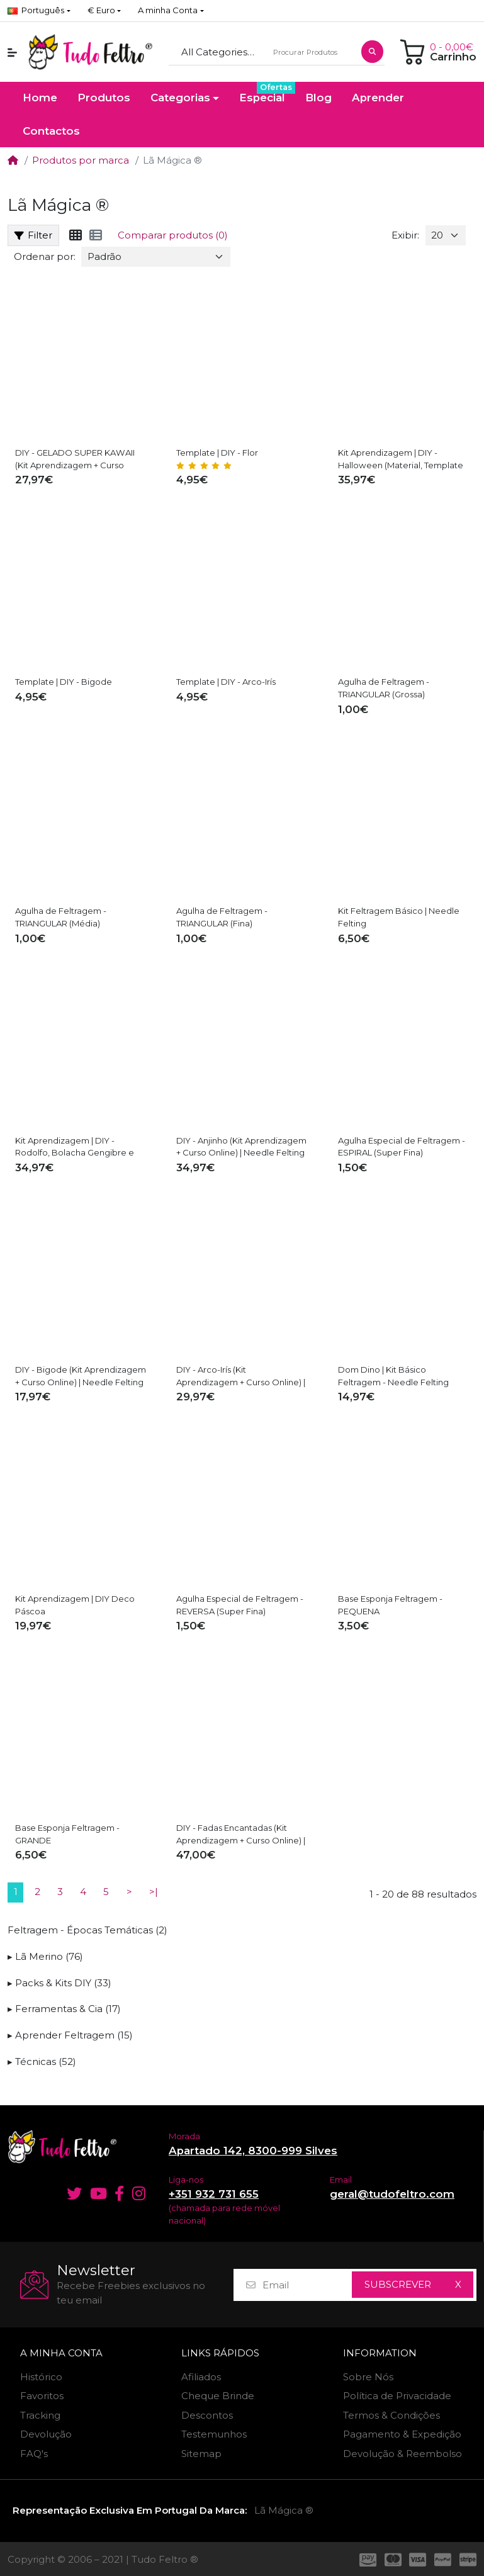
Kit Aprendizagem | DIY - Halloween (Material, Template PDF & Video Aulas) (400, 459)
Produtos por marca (80, 160)
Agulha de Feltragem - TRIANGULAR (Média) (60, 917)
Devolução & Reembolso (402, 2454)
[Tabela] (75, 235)
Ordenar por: (45, 256)
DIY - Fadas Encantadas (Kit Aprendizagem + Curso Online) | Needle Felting (240, 1835)
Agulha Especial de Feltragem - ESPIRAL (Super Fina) (401, 1146)
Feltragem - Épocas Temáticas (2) (87, 1930)
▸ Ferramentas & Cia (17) (64, 2009)
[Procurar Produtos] (311, 52)
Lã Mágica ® (283, 2510)
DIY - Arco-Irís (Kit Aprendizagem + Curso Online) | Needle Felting (240, 1376)
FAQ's (34, 2454)
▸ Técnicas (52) (42, 2061)
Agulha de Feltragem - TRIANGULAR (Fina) (221, 917)
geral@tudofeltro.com (392, 2194)
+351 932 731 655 (214, 2194)
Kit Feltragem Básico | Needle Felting (398, 917)
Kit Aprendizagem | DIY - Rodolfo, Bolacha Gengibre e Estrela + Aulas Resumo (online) (77, 1147)
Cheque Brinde (217, 2396)
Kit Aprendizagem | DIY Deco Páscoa (75, 1605)
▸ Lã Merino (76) (45, 1956)
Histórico (41, 2377)
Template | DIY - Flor (217, 452)
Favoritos (42, 2396)
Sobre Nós (368, 2377)
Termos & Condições (391, 2415)
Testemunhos (214, 2434)
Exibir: (405, 235)
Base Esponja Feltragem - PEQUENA (390, 1605)
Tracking (40, 2415)
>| (153, 1892)
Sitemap (201, 2454)
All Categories (214, 52)
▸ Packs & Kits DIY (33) (59, 1983)
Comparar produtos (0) (173, 235)
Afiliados (201, 2377)
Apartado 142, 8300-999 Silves (253, 2150)
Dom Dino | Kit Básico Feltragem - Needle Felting (393, 1375)
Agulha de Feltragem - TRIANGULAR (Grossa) (383, 688)
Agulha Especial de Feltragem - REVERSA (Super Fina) (239, 1605)
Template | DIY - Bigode (63, 682)
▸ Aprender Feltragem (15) (70, 2035)
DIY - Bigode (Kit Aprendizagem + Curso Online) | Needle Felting (80, 1375)
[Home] (13, 160)
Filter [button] (33, 235)
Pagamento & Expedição (402, 2434)
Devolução (46, 2434)
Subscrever (397, 2284)
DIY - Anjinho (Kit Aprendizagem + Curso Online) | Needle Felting (241, 1146)
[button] (104, 11)
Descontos (207, 2415)
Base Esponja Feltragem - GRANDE (67, 1834)
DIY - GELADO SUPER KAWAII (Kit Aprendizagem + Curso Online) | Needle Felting (75, 459)
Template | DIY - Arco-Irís (226, 682)
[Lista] (95, 235)
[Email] (306, 2284)
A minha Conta (61, 2353)
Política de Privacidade (397, 2396)
